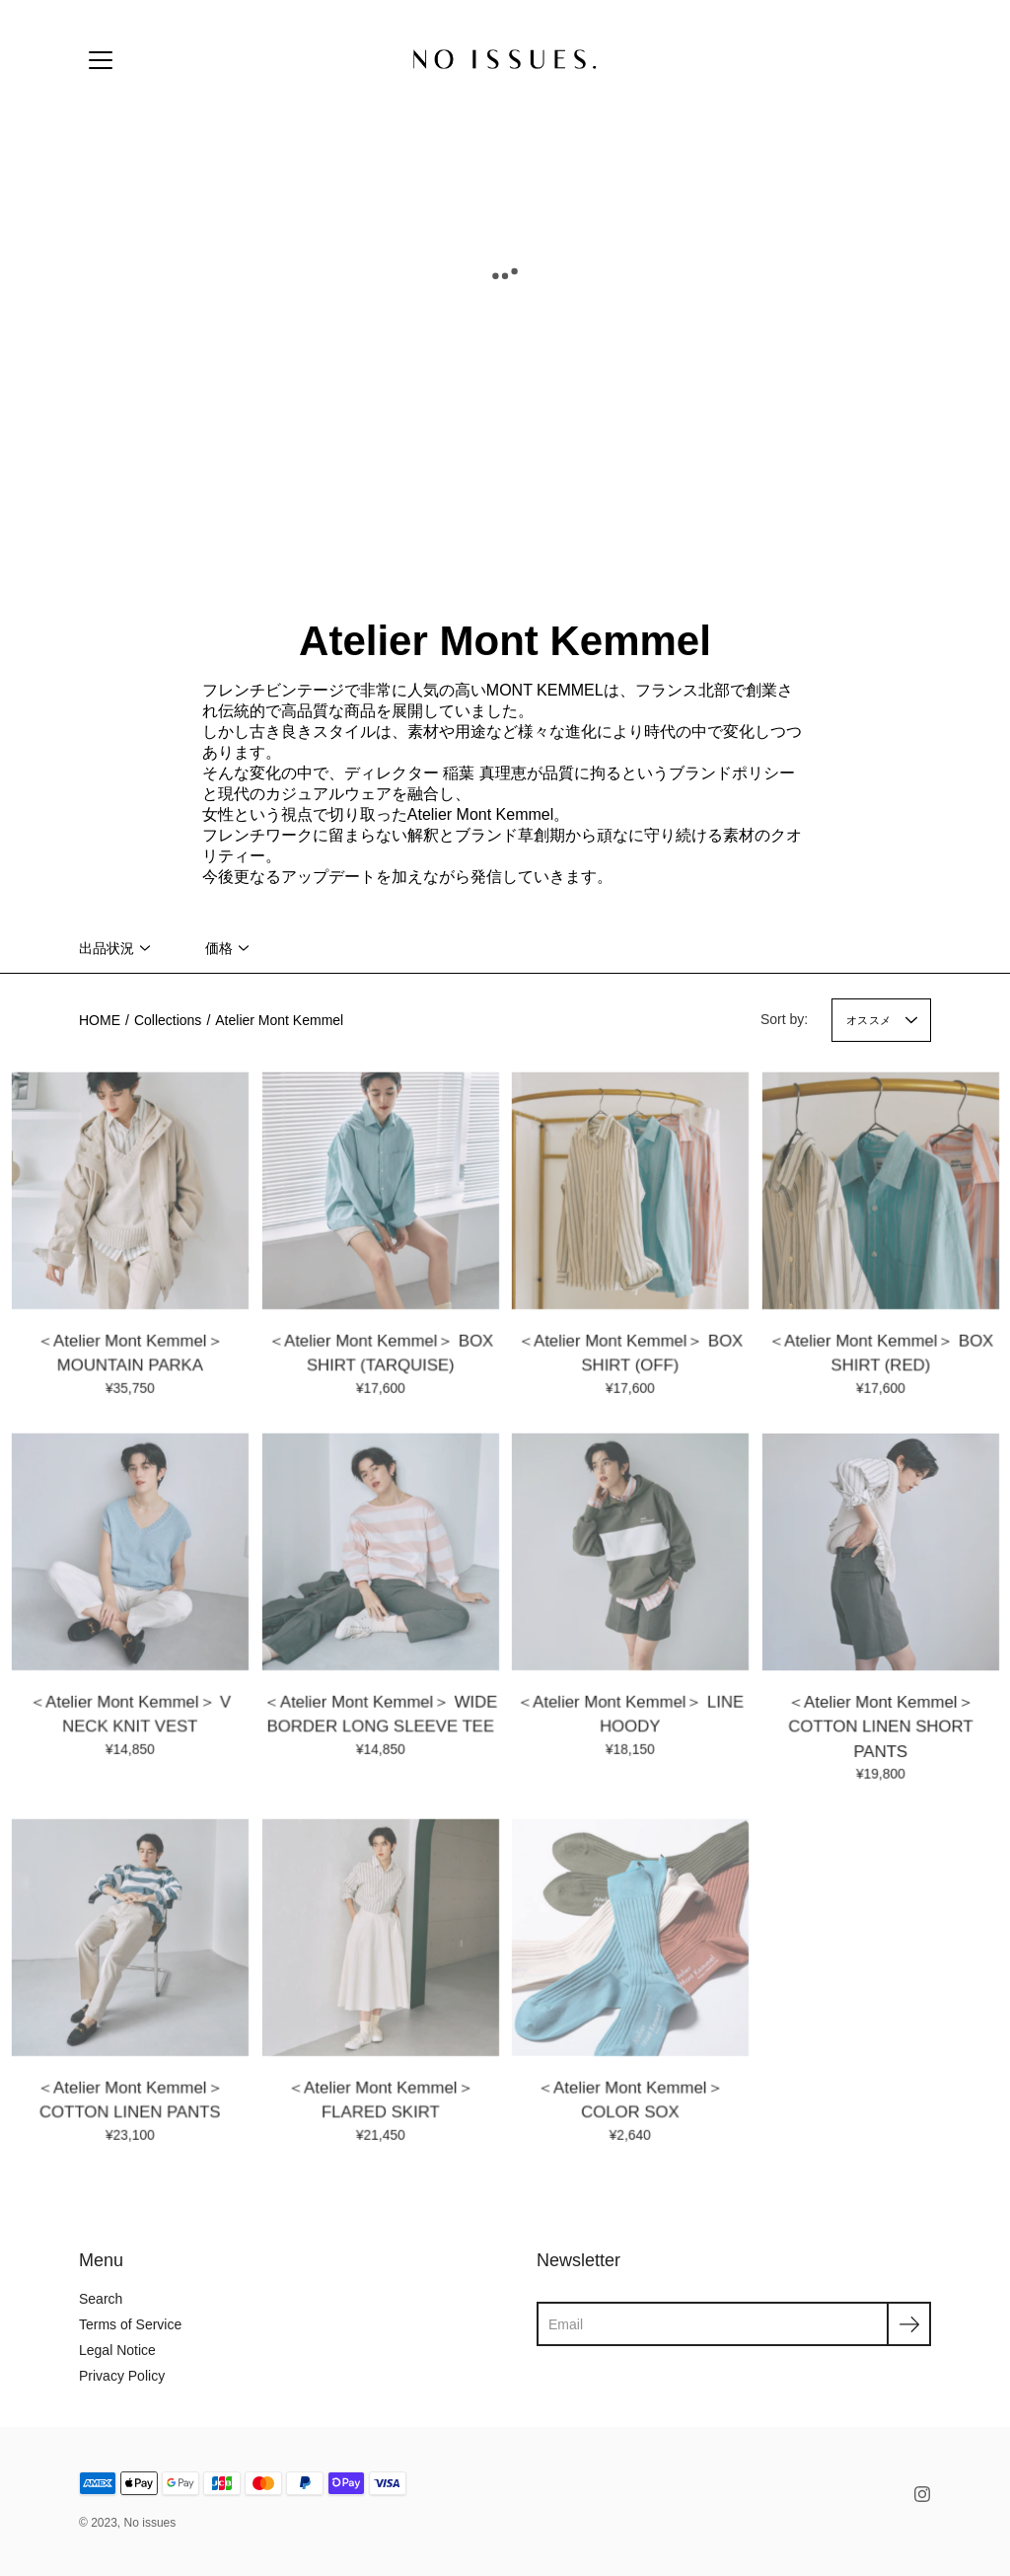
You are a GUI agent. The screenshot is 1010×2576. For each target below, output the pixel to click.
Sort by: (784, 1019)
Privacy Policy (122, 2376)
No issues (150, 2523)
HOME (99, 1020)
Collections (167, 1020)
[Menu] (100, 60)
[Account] (872, 59)
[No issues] (505, 59)
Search (100, 2299)
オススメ (868, 1020)
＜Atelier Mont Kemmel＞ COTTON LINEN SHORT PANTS (880, 1729)
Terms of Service (130, 2324)
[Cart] (915, 59)
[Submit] (909, 2324)
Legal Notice (117, 2350)
